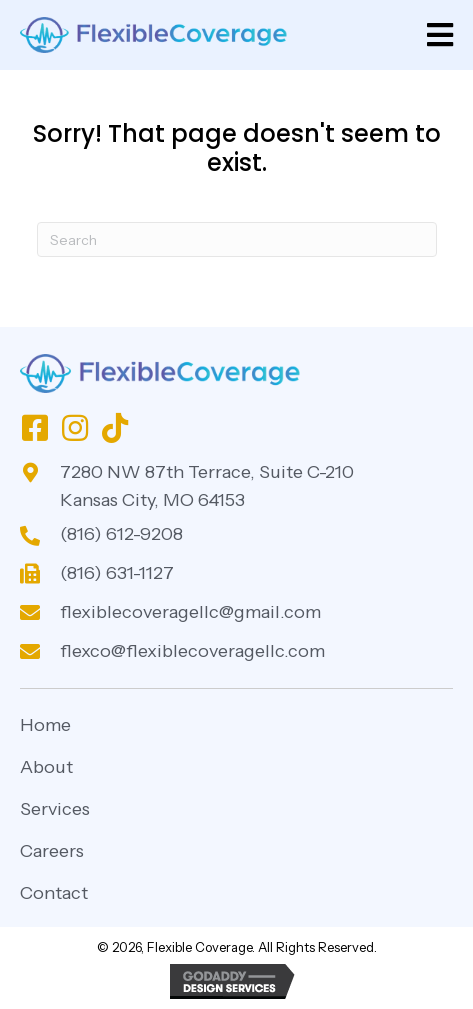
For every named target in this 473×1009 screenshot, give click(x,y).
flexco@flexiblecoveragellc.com (192, 651)
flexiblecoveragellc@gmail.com (190, 612)
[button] (35, 428)
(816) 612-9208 (121, 534)
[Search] (237, 239)
